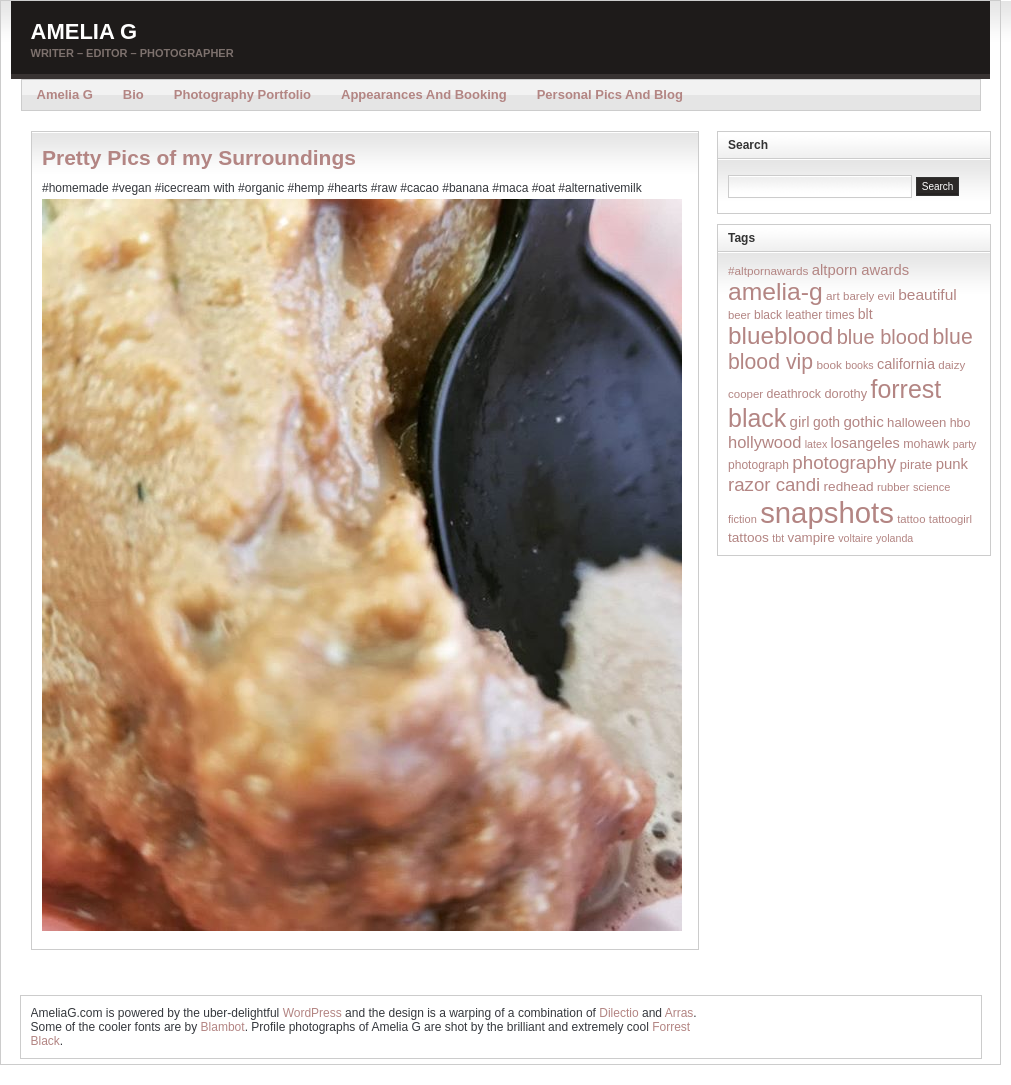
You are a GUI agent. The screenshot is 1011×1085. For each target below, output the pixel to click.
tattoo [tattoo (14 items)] (911, 519)
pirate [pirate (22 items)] (916, 464)
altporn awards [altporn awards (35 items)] (860, 270)
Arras (679, 1013)
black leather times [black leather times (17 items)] (804, 315)
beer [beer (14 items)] (739, 315)
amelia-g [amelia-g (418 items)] (775, 291)
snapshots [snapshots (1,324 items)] (827, 512)
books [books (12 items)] (859, 365)
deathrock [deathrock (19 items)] (794, 394)
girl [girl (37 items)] (800, 421)
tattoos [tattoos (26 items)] (748, 537)
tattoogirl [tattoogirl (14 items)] (950, 519)
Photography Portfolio (242, 94)
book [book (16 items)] (829, 364)
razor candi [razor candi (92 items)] (774, 484)
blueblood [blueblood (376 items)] (780, 335)
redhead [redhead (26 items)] (849, 486)
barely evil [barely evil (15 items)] (869, 296)
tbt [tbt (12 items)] (778, 538)
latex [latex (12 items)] (816, 444)
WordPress (312, 1013)
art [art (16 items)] (833, 295)
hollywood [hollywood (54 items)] (764, 442)
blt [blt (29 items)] (865, 314)
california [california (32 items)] (906, 364)
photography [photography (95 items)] (844, 462)
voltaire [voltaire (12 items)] (855, 538)
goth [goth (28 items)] (826, 422)
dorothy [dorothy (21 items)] (845, 393)
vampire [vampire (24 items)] (810, 537)
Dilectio (618, 1013)
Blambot (223, 1027)
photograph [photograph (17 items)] (758, 465)
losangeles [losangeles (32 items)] (865, 443)
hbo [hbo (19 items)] (960, 423)
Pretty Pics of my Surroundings (199, 157)
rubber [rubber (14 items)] (893, 487)
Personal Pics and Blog (610, 94)
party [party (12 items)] (965, 444)
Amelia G (84, 31)
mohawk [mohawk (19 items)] (926, 444)
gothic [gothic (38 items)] (863, 421)
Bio (133, 94)
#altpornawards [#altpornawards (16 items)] (768, 270)
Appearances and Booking (424, 94)
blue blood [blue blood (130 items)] (883, 337)
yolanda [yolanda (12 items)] (894, 538)
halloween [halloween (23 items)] (916, 422)
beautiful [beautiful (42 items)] (927, 294)
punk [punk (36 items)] (952, 463)
